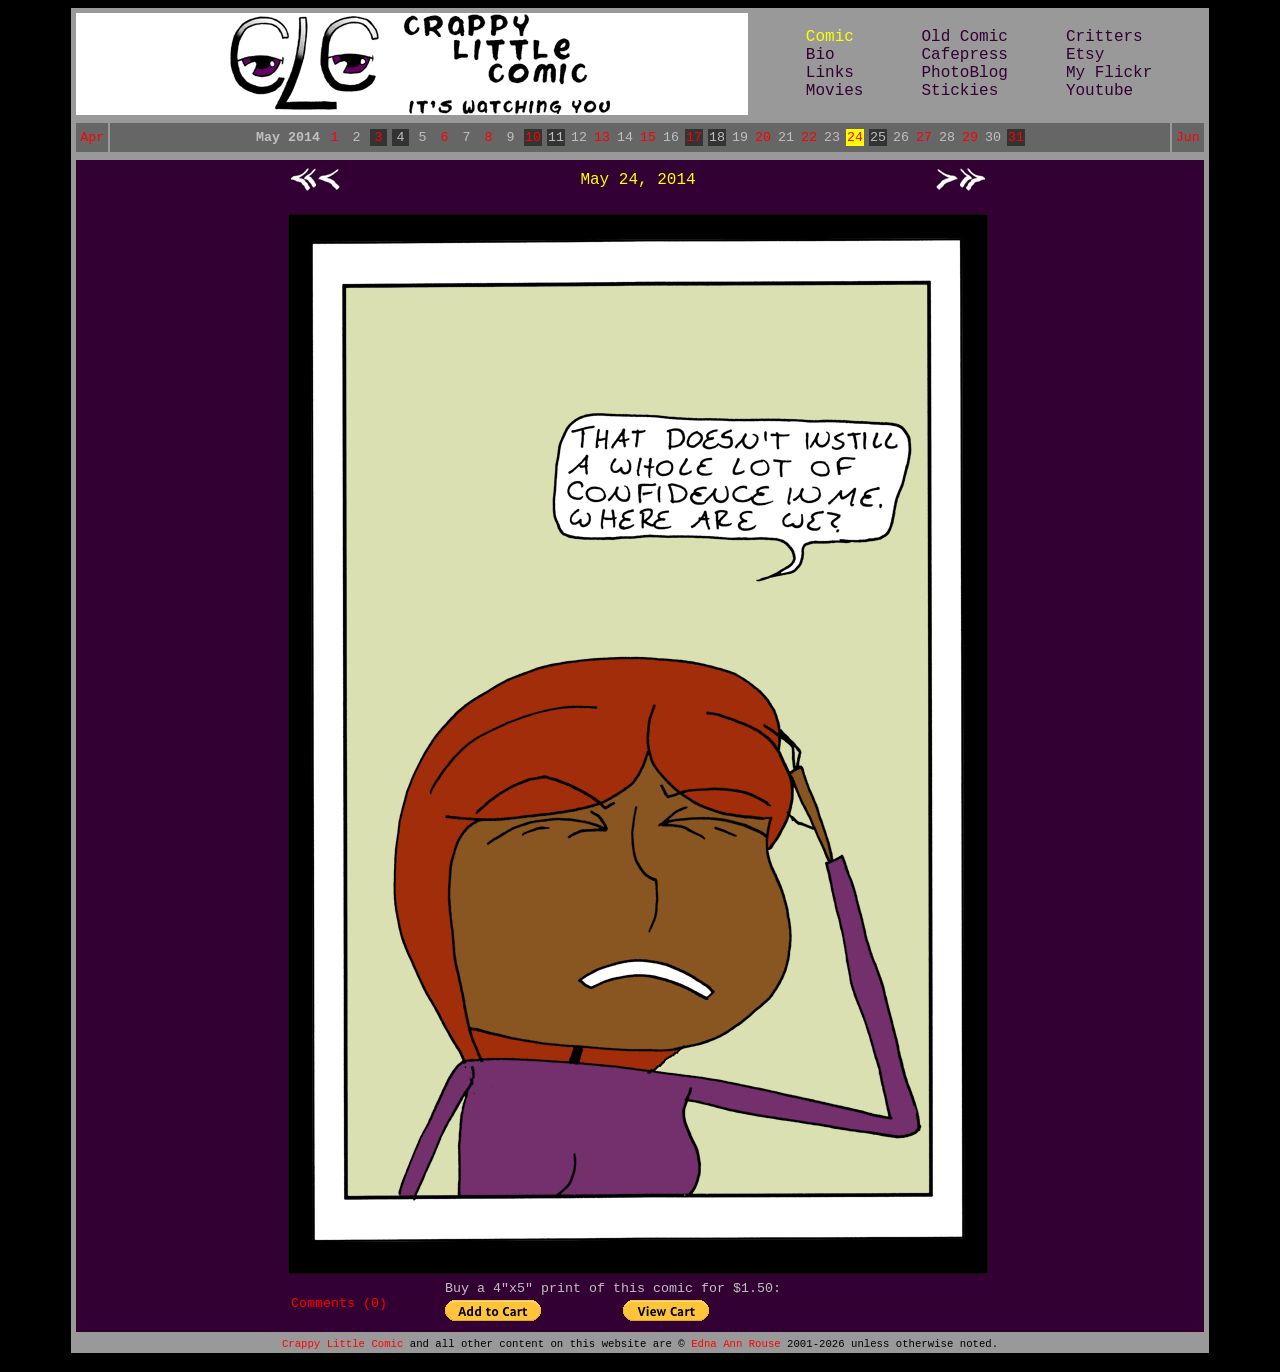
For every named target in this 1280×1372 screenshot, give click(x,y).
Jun (1188, 139)
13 (602, 139)
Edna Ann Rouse (736, 1354)
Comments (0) (339, 1311)
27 (924, 139)
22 (809, 139)
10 (533, 139)
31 (1016, 139)
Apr (92, 139)
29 (970, 139)
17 (694, 139)
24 (855, 139)
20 (763, 139)
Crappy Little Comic (342, 1354)
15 (648, 139)
